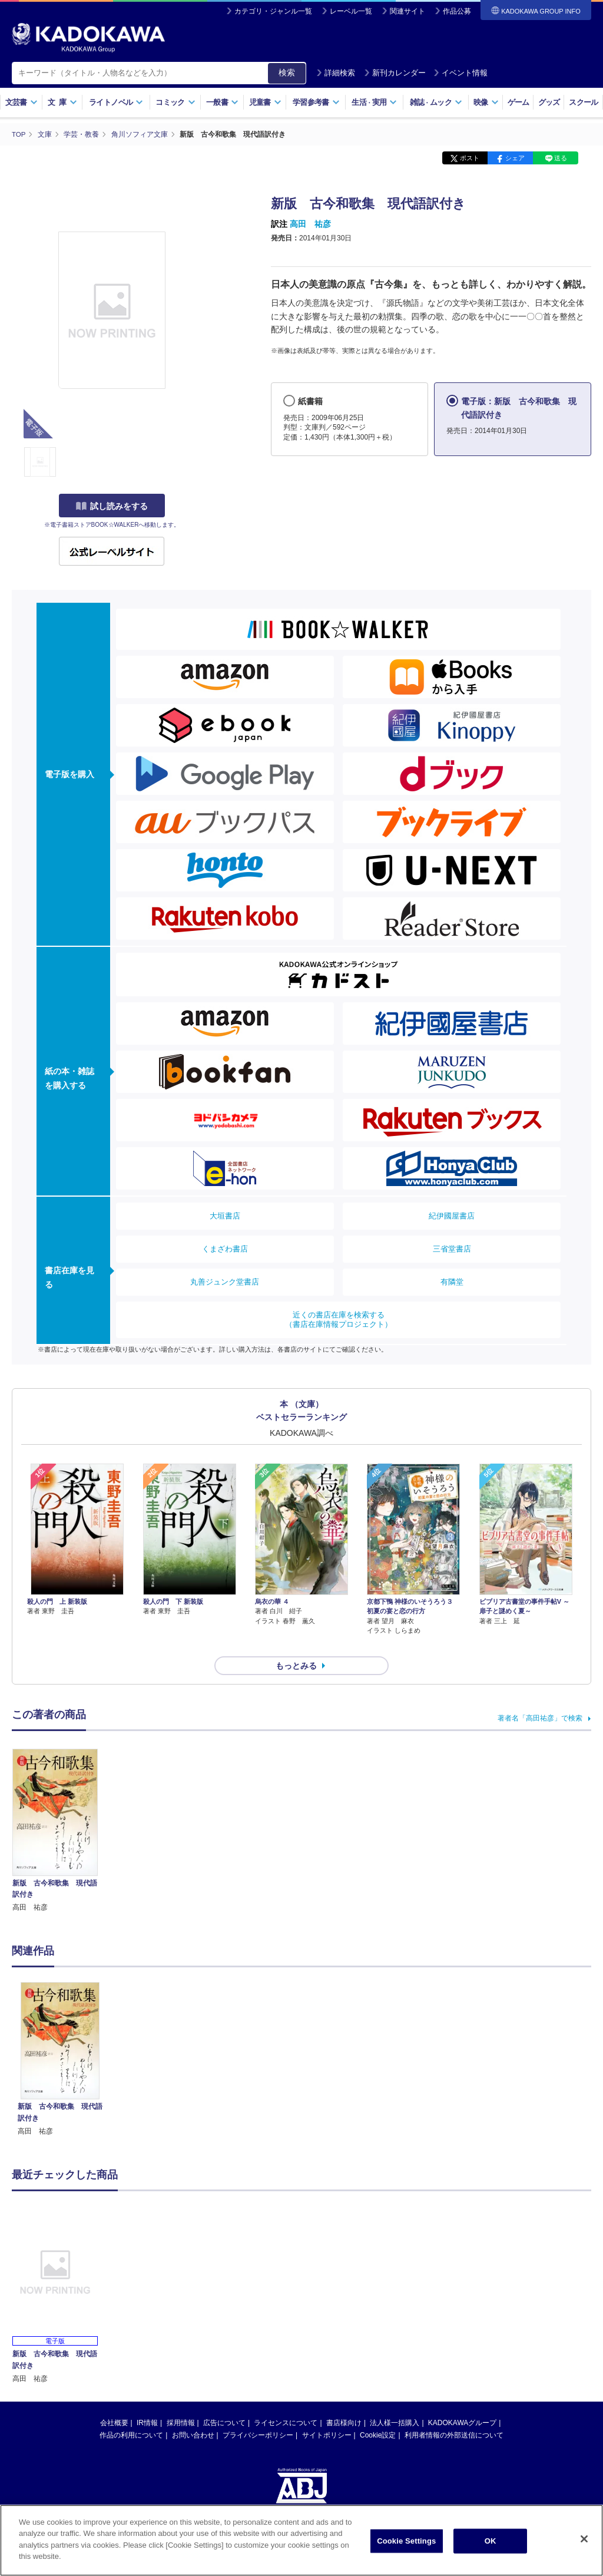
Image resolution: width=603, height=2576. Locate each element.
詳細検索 (335, 72)
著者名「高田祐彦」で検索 (540, 1697)
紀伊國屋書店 (452, 1215)
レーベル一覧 (351, 11)
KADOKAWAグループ (462, 2401)
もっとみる (296, 1644)
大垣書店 (225, 1215)
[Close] (584, 2539)
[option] (60, 2038)
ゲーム (518, 102)
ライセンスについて (285, 2401)
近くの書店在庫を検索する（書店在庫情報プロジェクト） (338, 1319)
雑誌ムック (436, 102)
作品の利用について (131, 2414)
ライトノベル (116, 102)
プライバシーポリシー (258, 2414)
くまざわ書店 (225, 1248)
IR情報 (147, 2401)
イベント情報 (460, 72)
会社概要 (114, 2401)
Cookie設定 (378, 2414)
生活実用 (374, 102)
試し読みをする (112, 506)
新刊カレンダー (395, 72)
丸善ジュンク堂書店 (224, 1281)
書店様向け (344, 2401)
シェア (515, 157)
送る (560, 157)
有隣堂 (451, 1281)
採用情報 (181, 2401)
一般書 (222, 102)
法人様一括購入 (394, 2401)
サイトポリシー (327, 2414)
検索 (287, 72)
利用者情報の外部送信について (454, 2414)
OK (490, 2541)
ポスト (469, 157)
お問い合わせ (193, 2414)
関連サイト (407, 11)
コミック (175, 102)
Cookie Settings (406, 2541)
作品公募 (457, 11)
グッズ (549, 102)
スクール (583, 102)
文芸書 (21, 102)
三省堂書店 (452, 1248)
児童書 (265, 102)
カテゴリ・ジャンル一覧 (273, 11)
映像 (486, 102)
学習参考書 (316, 102)
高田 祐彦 (310, 224)
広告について (224, 2401)
